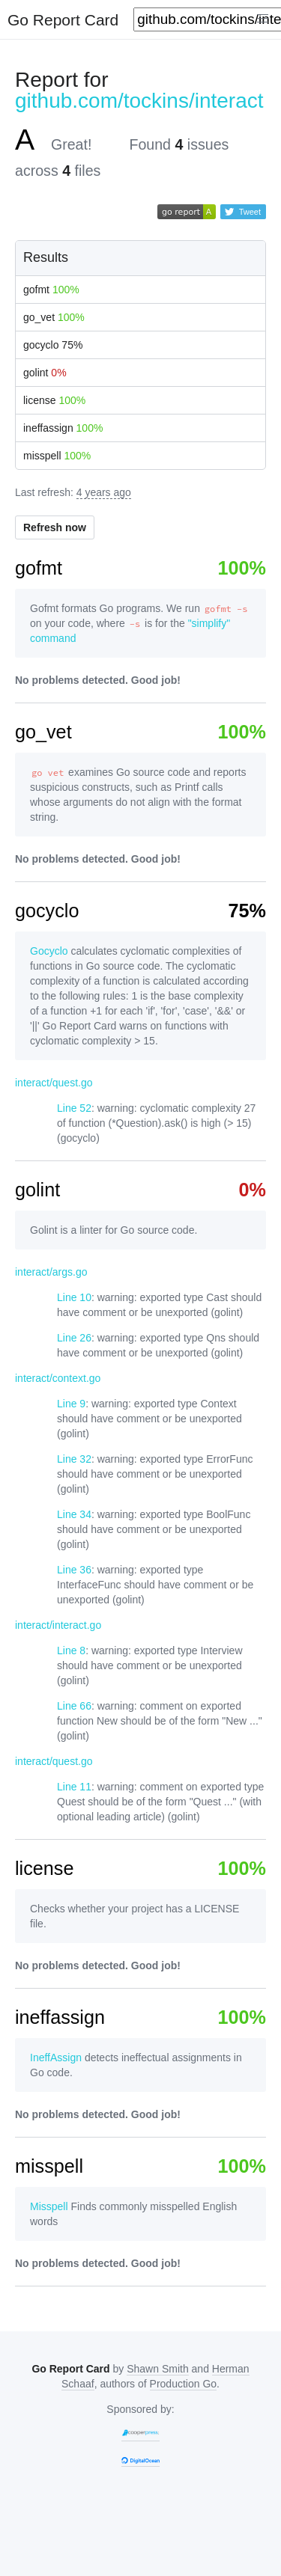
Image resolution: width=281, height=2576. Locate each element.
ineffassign (63, 428)
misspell (57, 456)
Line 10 (74, 1297)
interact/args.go (51, 1272)
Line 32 (74, 1459)
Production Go (183, 2384)
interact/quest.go (54, 1083)
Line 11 (74, 1787)
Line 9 (71, 1404)
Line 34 (74, 1514)
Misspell (49, 2206)
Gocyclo (49, 951)
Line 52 (74, 1108)
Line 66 (74, 1706)
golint (45, 373)
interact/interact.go (58, 1625)
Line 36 (74, 1570)
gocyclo (52, 345)
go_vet (54, 317)
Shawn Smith (157, 2369)
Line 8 (71, 1650)
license (54, 400)
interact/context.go (57, 1378)
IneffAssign (56, 2057)
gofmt (51, 290)
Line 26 (74, 1338)
